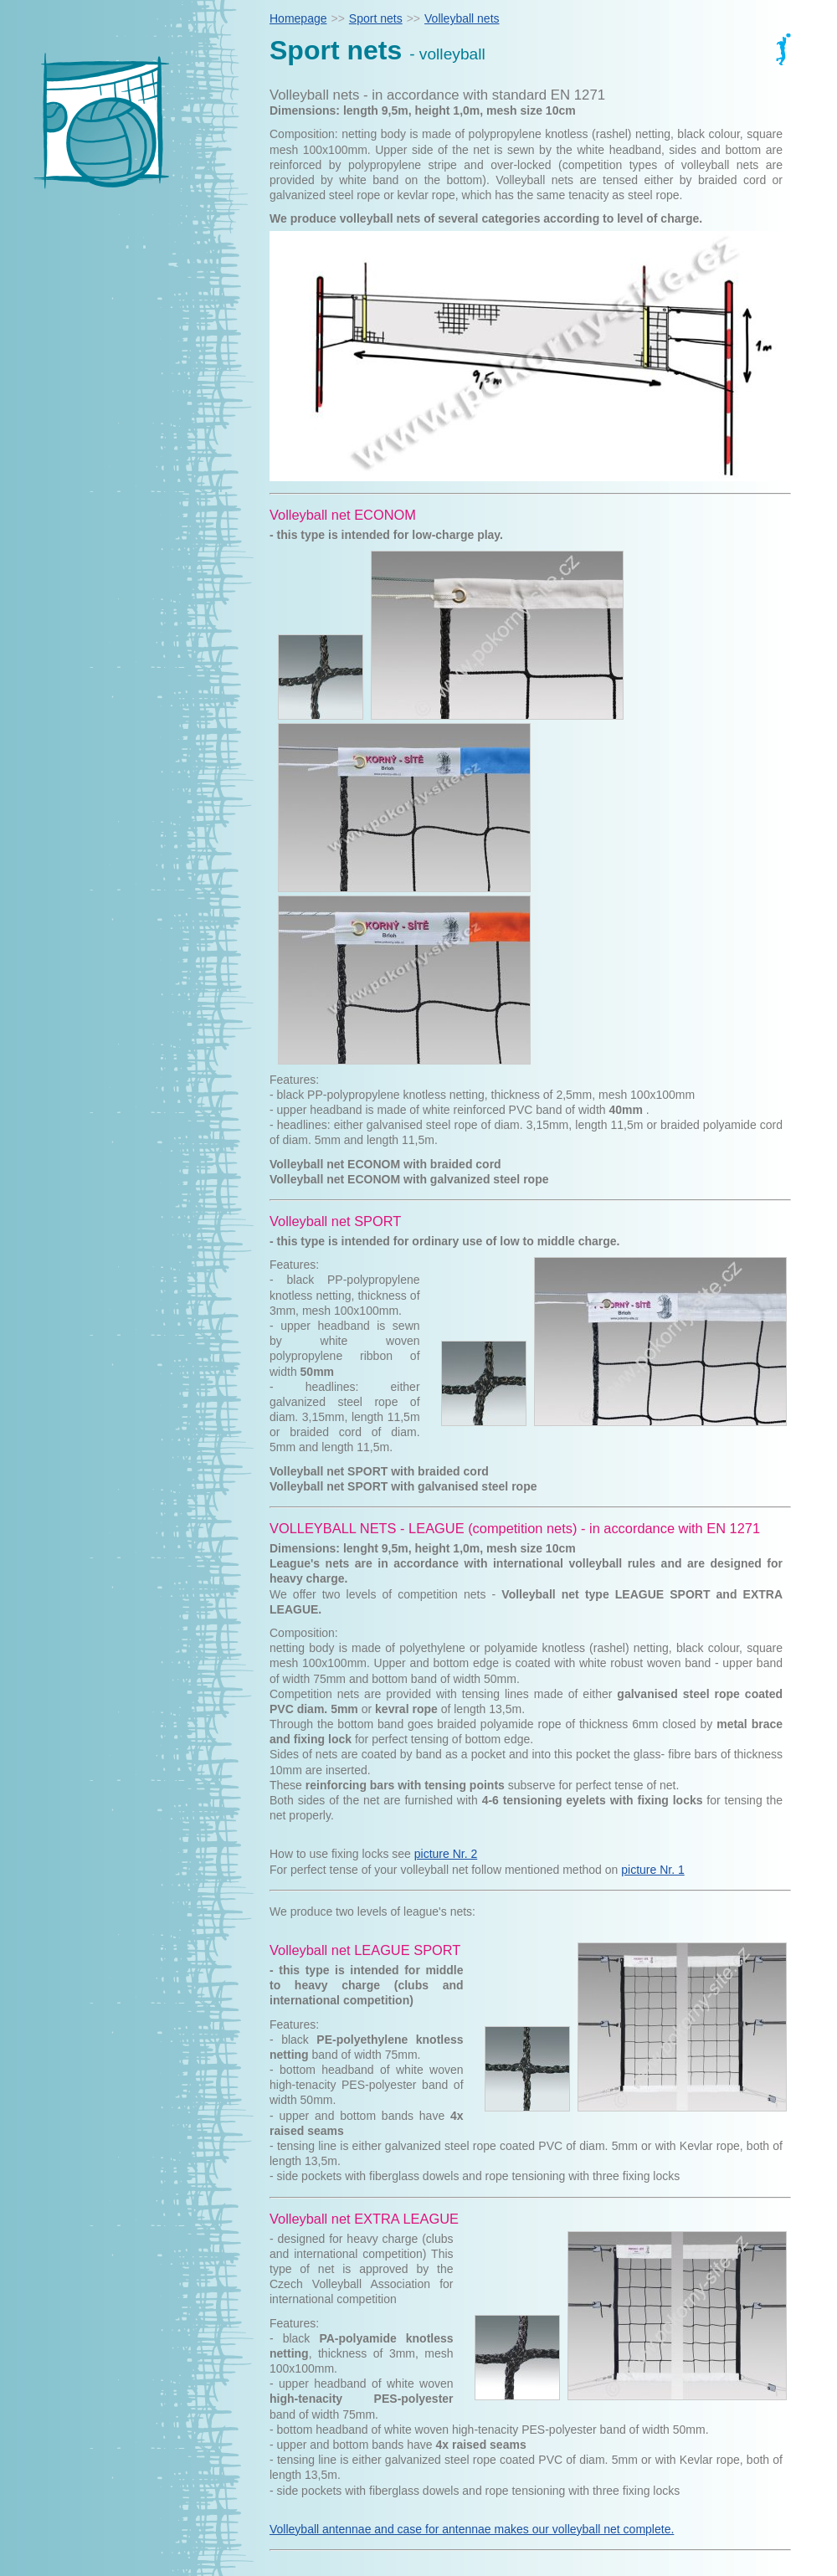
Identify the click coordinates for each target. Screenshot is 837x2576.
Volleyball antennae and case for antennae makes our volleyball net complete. (472, 2529)
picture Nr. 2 (445, 1853)
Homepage (298, 18)
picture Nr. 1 (652, 1869)
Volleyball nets (462, 18)
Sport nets (376, 18)
